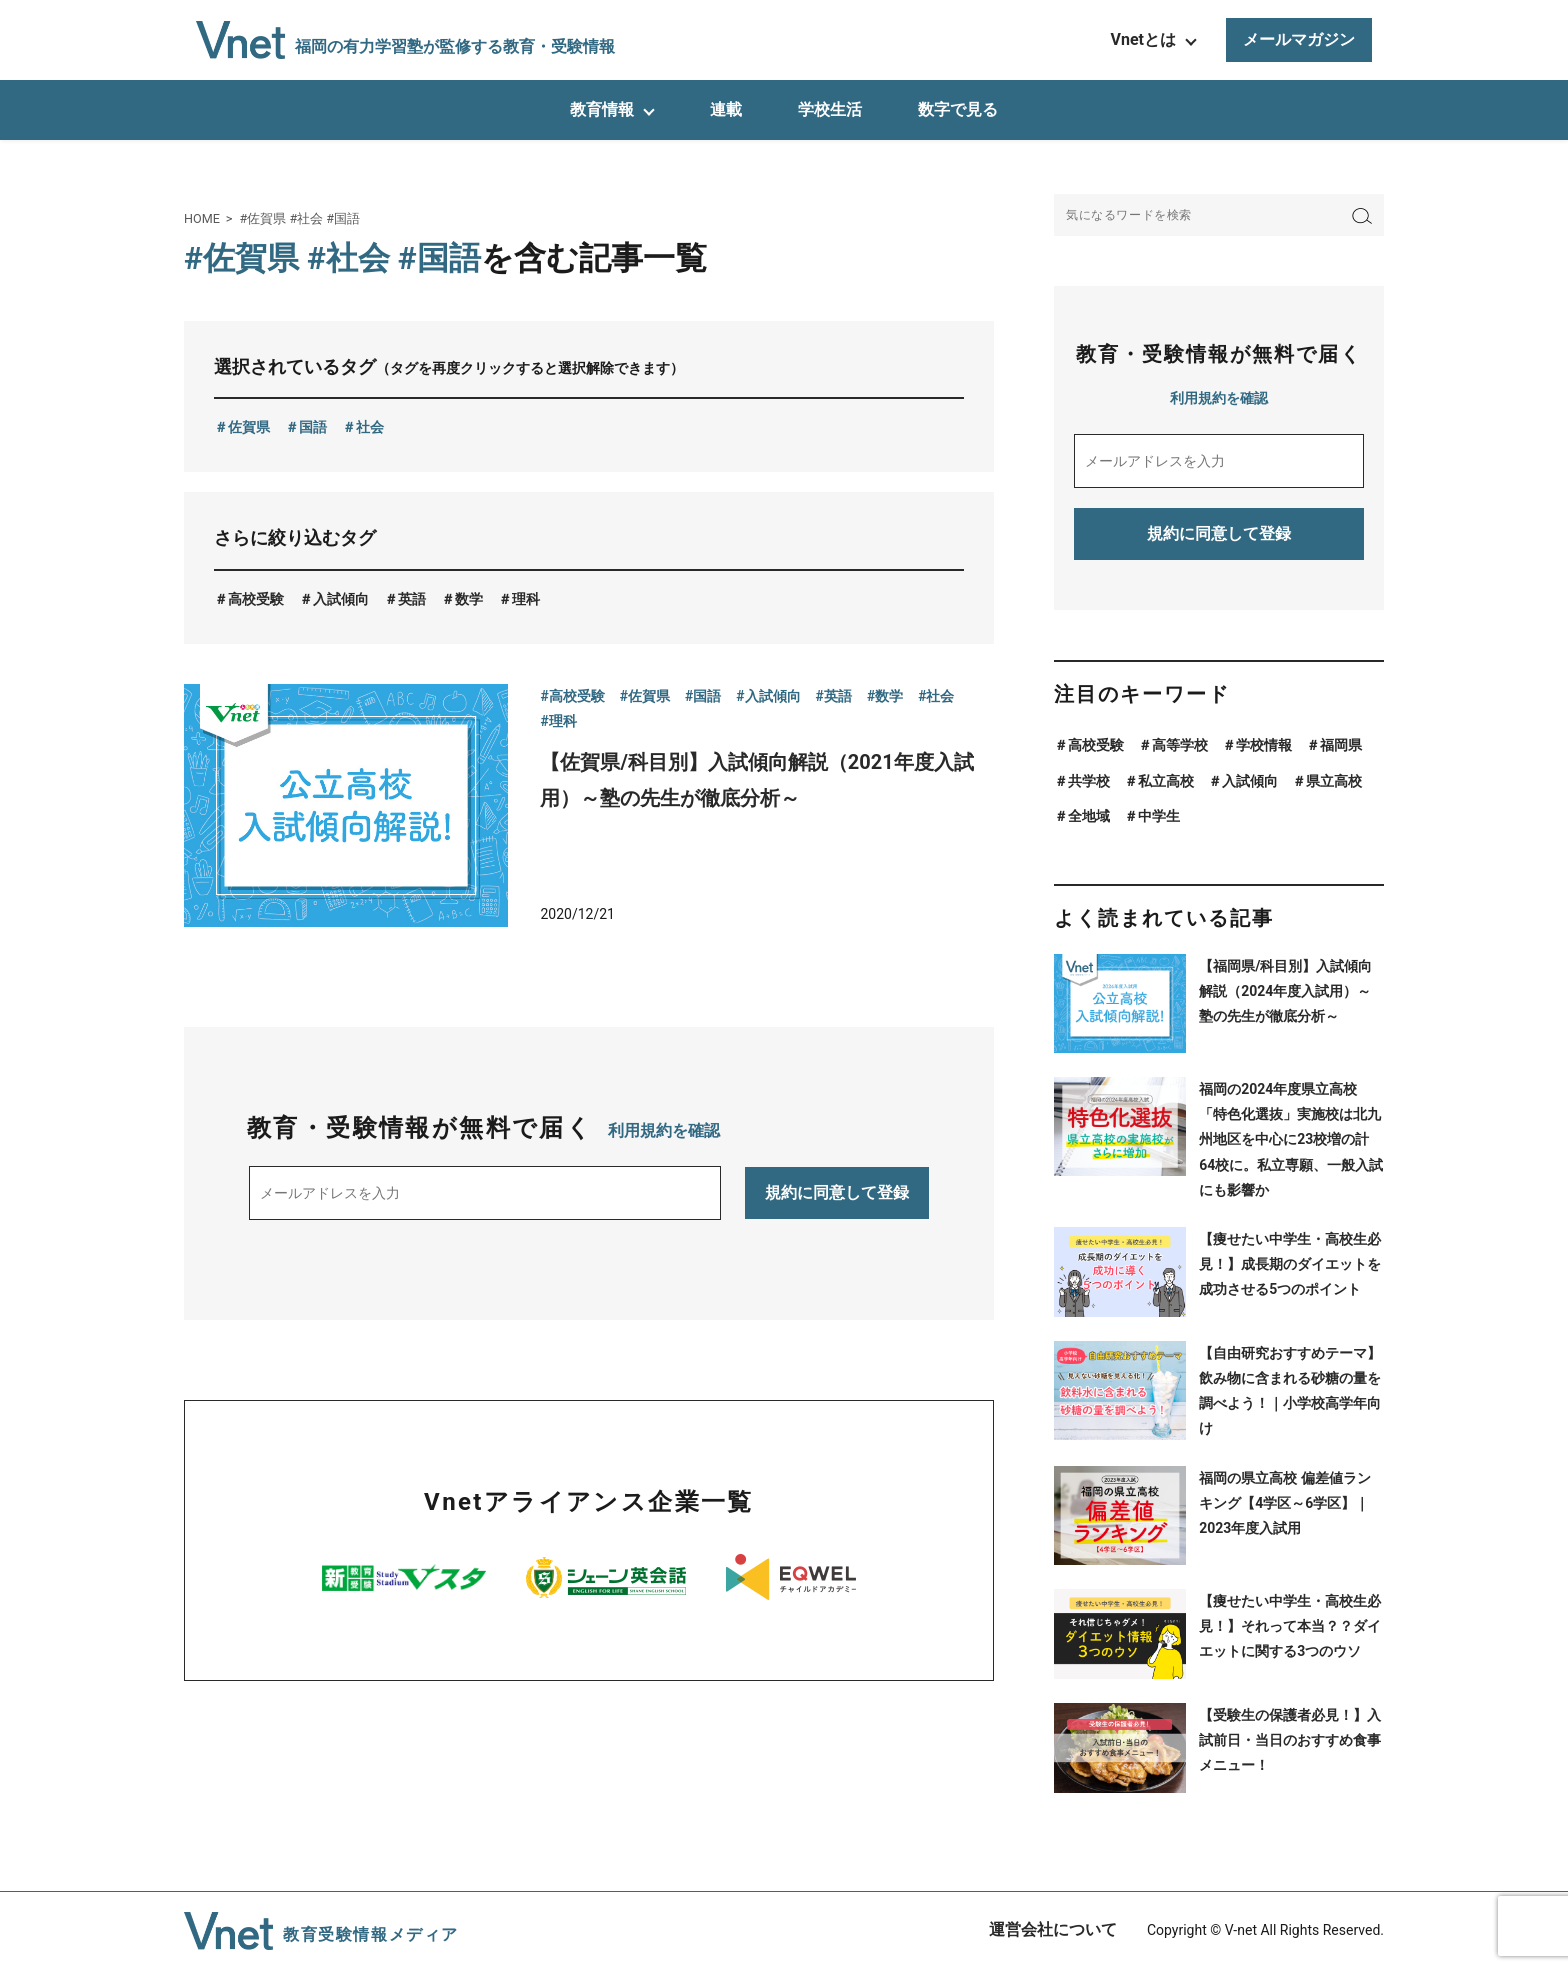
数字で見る (958, 109)
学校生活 (830, 109)
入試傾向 (341, 599)
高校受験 (256, 599)
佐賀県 (249, 427)
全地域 (1089, 816)
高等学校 (1180, 745)
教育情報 (602, 109)
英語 (412, 599)
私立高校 (1166, 781)
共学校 (1089, 781)
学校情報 (1264, 745)
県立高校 (1334, 781)
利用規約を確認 (664, 1130)
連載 (726, 109)
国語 (313, 427)
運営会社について (1053, 1929)
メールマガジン (1299, 39)
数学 (469, 599)
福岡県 (1341, 745)
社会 (370, 427)
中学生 (1159, 816)
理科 (526, 599)
